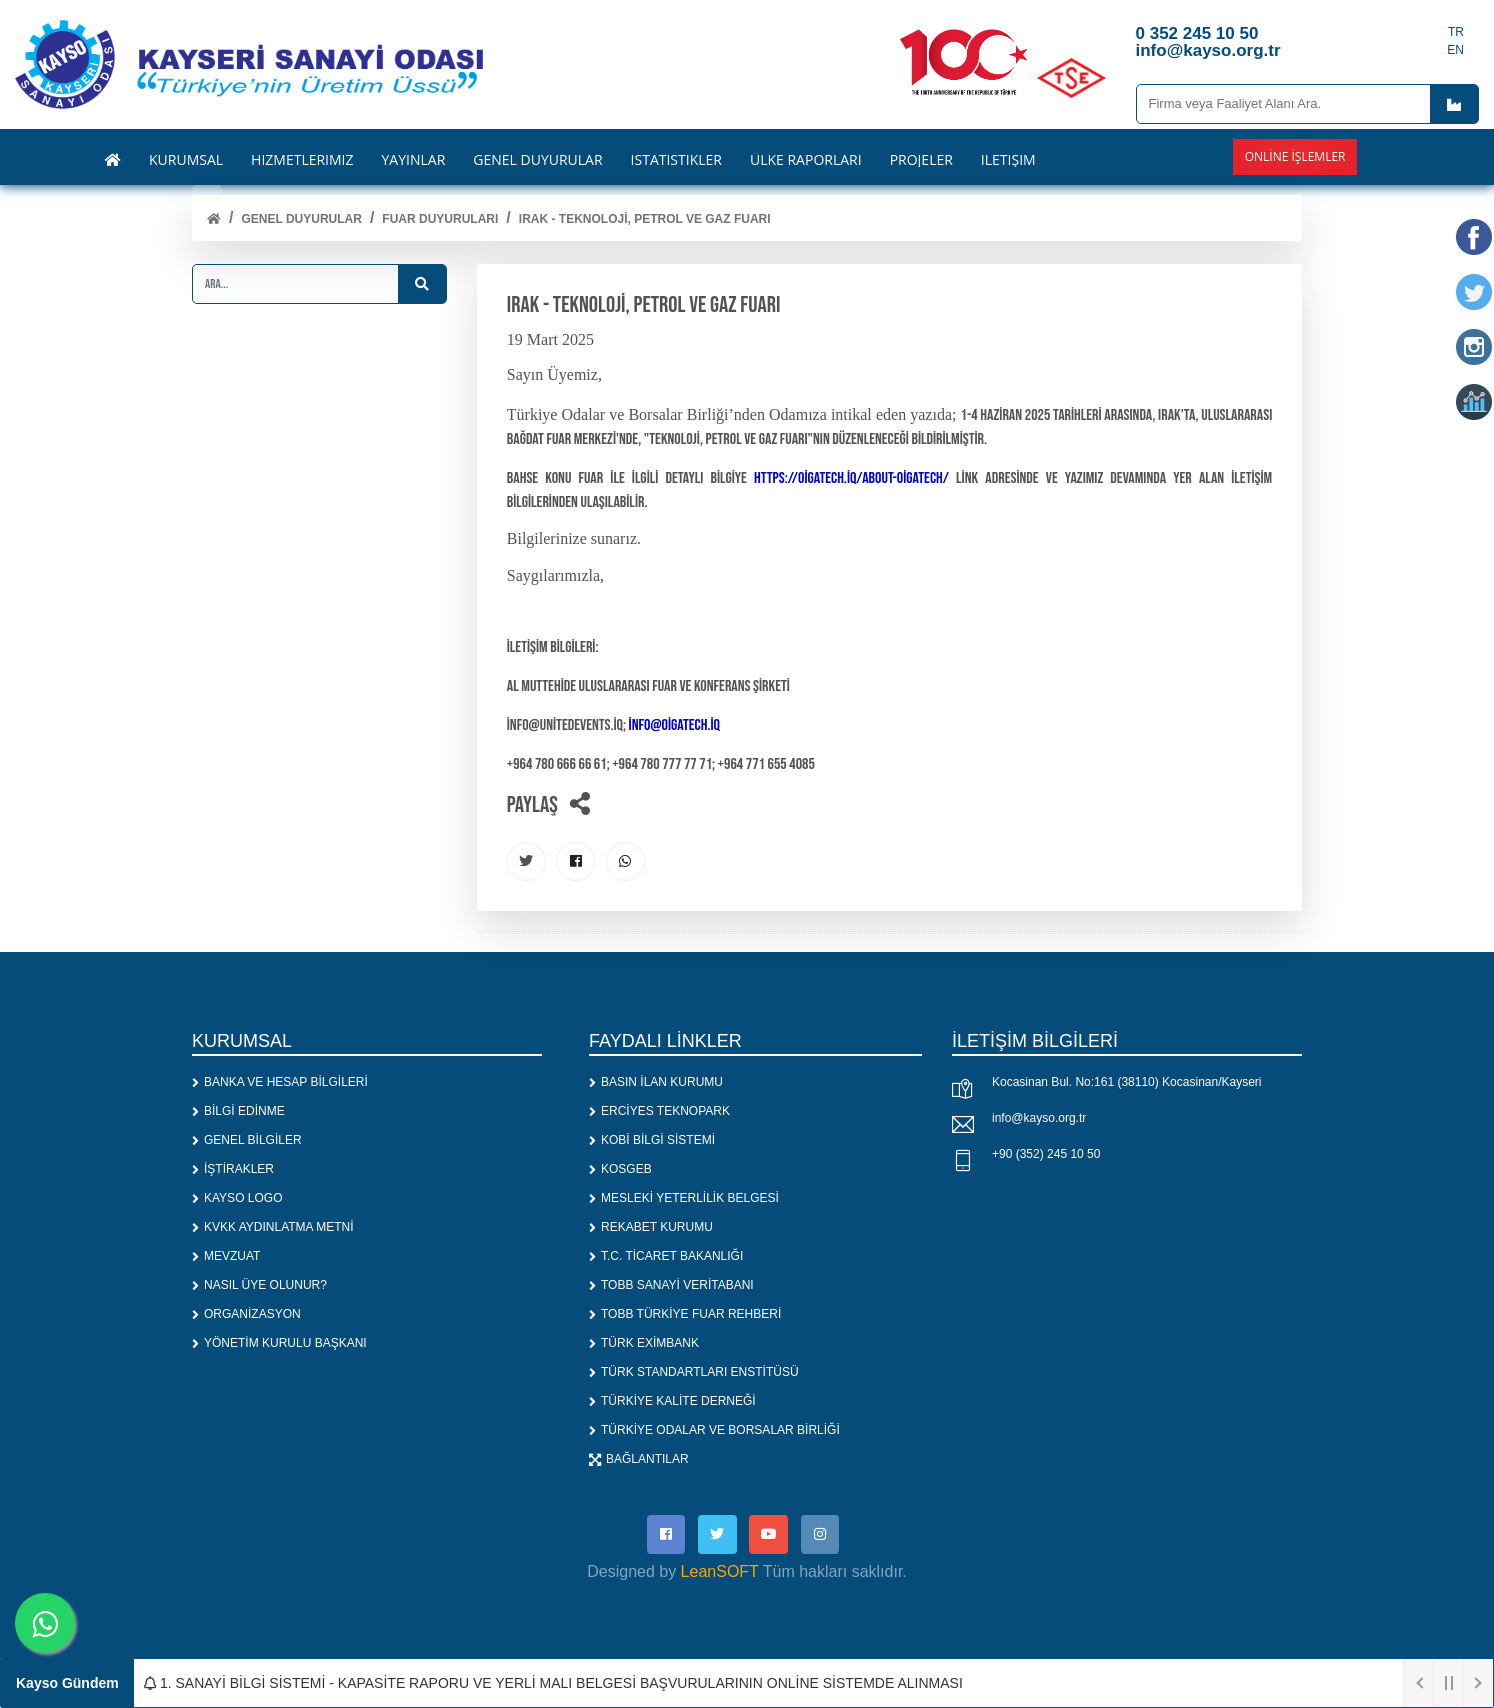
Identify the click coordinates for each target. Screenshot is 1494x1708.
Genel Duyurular (301, 219)
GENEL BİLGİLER (247, 1142)
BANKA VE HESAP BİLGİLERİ (280, 1084)
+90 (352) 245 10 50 (1046, 1155)
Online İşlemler (1295, 156)
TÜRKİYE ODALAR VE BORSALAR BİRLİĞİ (714, 1432)
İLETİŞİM (1008, 160)
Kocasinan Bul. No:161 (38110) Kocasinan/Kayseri (1127, 1083)
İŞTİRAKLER (233, 1171)
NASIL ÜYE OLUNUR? (259, 1287)
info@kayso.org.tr (1039, 1119)
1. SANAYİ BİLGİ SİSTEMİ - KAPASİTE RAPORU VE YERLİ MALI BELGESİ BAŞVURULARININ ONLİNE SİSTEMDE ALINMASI (553, 1683)
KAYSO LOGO (237, 1200)
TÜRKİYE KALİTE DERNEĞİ (672, 1403)
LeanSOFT (720, 1573)
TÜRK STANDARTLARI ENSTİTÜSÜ (694, 1374)
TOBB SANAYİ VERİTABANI (671, 1287)
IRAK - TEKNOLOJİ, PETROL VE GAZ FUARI (645, 219)
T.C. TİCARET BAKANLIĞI (666, 1258)
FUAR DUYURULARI (440, 219)
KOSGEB (620, 1171)
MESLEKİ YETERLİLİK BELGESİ (684, 1200)
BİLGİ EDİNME (238, 1113)
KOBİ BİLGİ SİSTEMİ (652, 1142)
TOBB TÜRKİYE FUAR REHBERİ (685, 1316)
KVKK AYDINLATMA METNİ (273, 1229)
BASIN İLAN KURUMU (656, 1084)
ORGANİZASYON (246, 1316)
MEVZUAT (226, 1258)
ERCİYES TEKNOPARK (659, 1113)
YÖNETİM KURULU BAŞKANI (279, 1345)
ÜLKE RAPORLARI (806, 160)
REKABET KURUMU (651, 1229)
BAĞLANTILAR (639, 1461)
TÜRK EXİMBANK (644, 1345)
